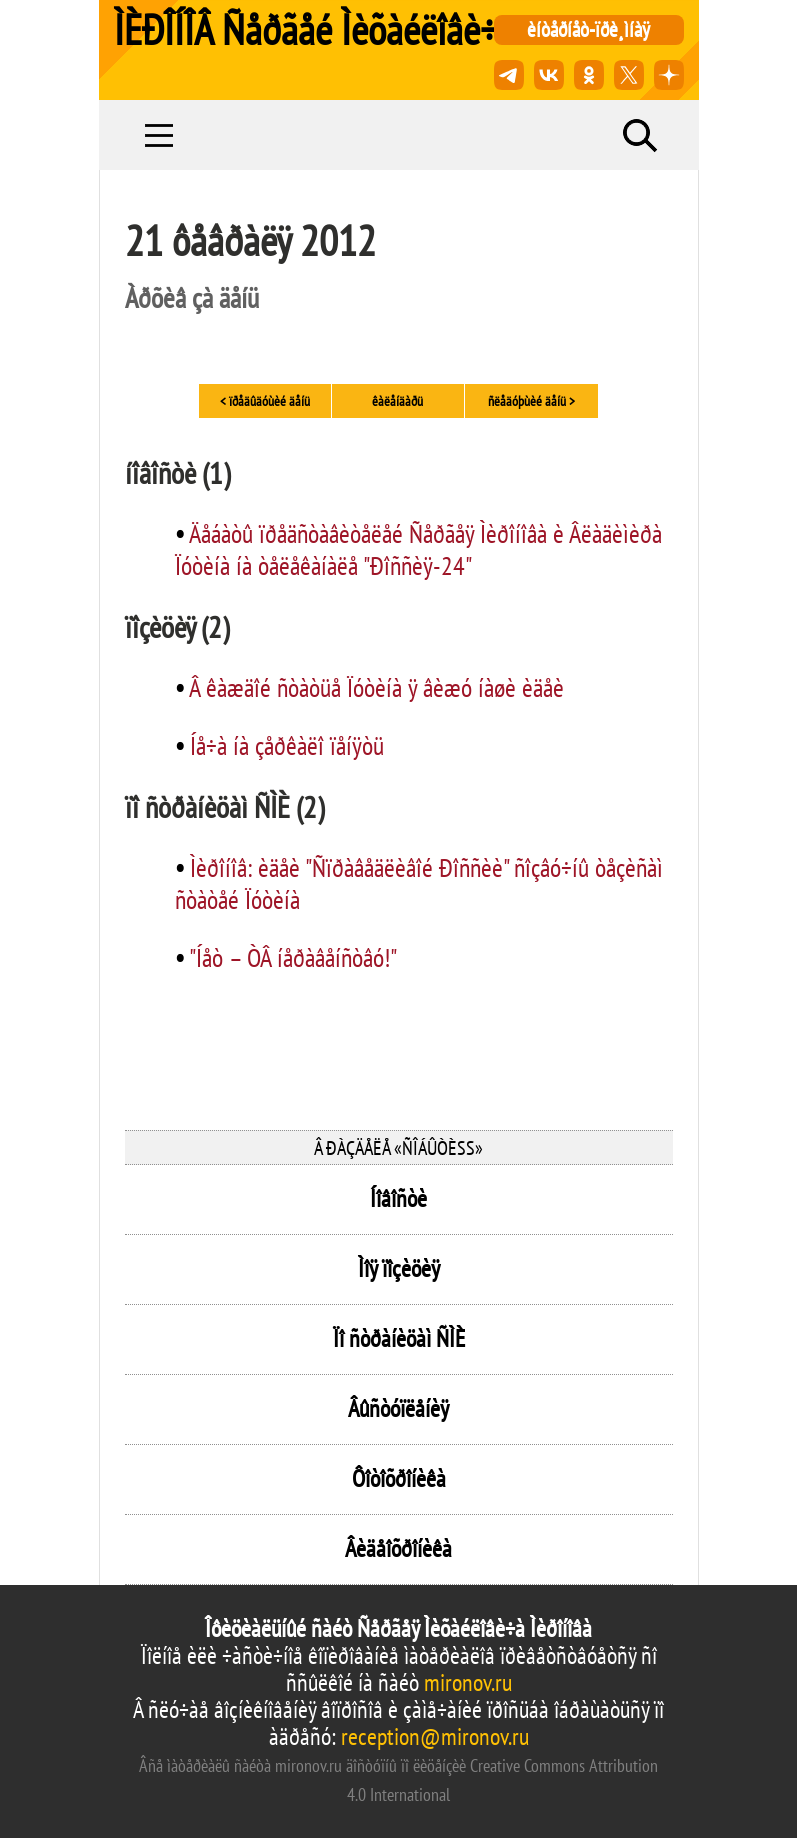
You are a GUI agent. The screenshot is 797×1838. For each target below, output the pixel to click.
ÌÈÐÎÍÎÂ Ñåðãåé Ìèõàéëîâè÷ (305, 30)
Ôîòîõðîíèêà (399, 1478)
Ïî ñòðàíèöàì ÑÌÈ (399, 1338)
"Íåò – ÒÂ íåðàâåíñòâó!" (293, 957)
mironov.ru (468, 1682)
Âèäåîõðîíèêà (398, 1548)
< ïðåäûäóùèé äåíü (265, 401)
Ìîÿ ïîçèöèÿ (399, 1268)
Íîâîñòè (398, 1198)
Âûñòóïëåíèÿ (398, 1408)
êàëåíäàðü (397, 401)
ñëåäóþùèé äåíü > (531, 401)
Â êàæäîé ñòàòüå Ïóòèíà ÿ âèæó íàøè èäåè (376, 687)
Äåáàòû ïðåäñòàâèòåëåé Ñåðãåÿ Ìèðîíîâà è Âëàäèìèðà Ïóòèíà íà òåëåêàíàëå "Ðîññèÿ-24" (418, 549)
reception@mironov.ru (435, 1736)
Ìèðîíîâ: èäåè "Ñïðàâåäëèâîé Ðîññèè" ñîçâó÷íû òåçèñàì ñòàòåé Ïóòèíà (419, 883)
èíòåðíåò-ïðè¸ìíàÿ (588, 29)
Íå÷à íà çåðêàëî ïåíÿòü (287, 745)
